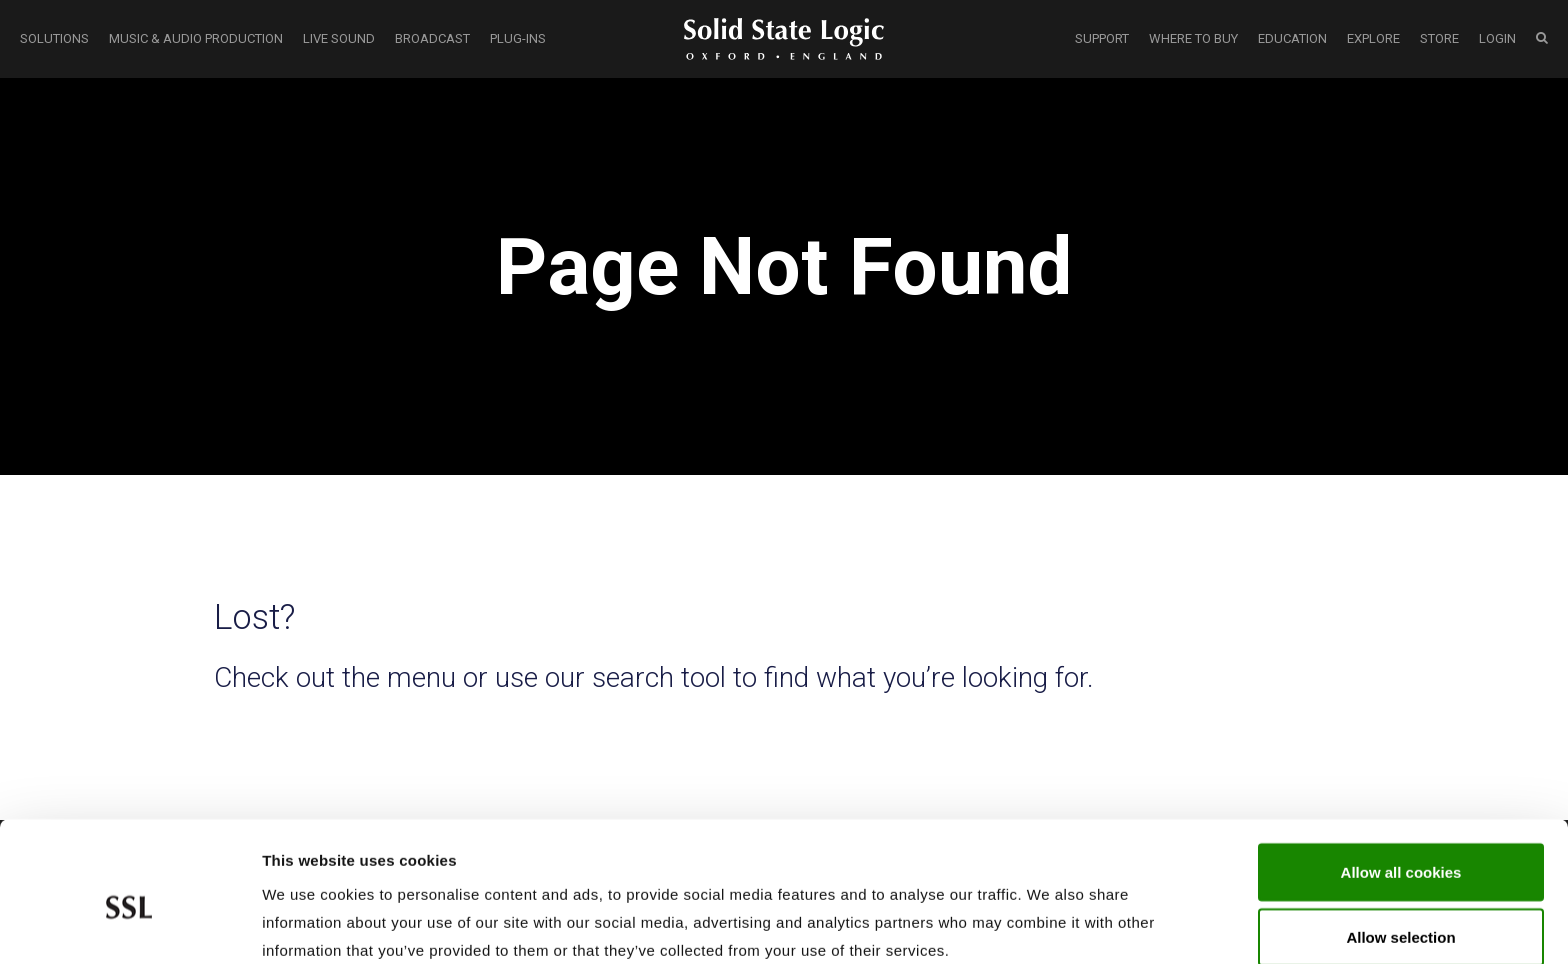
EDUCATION (1292, 38)
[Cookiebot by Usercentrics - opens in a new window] (129, 925)
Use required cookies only (1401, 910)
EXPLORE (1373, 38)
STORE (1439, 38)
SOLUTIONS (54, 38)
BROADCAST (432, 38)
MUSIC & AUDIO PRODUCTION (196, 38)
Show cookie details (1066, 924)
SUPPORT (1102, 38)
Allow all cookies (1401, 779)
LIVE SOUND (339, 38)
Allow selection (1400, 845)
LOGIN (1497, 38)
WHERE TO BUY (1193, 38)
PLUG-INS (518, 38)
